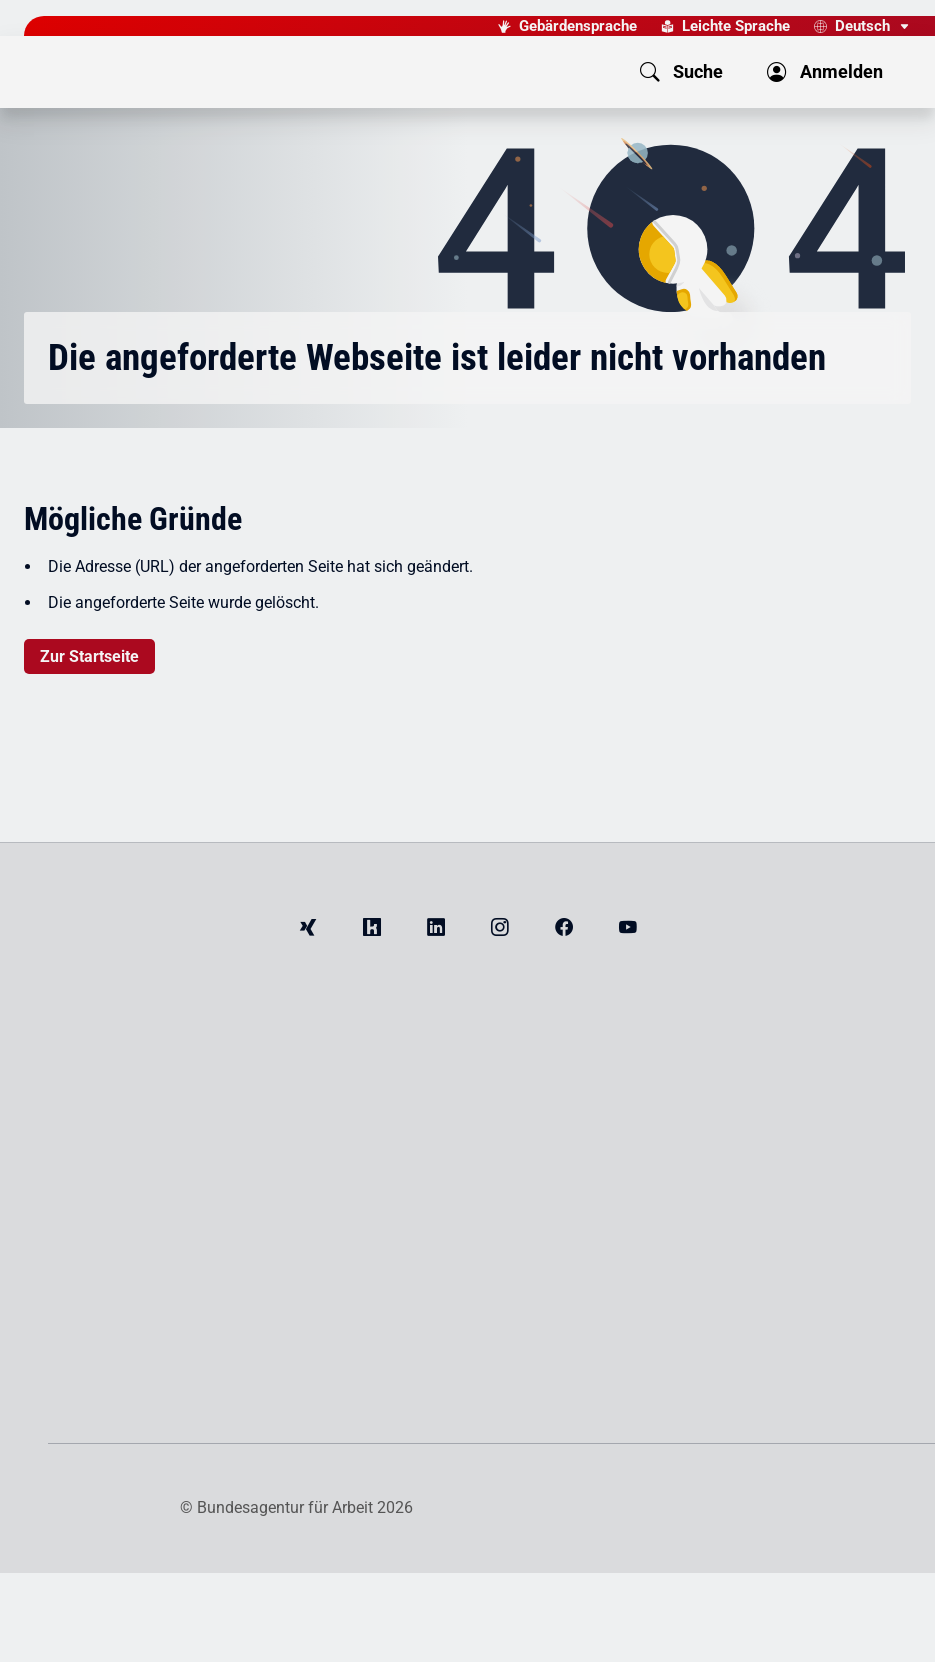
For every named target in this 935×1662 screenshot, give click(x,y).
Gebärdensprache (578, 26)
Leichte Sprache (736, 26)
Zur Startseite (89, 656)
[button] (570, 72)
